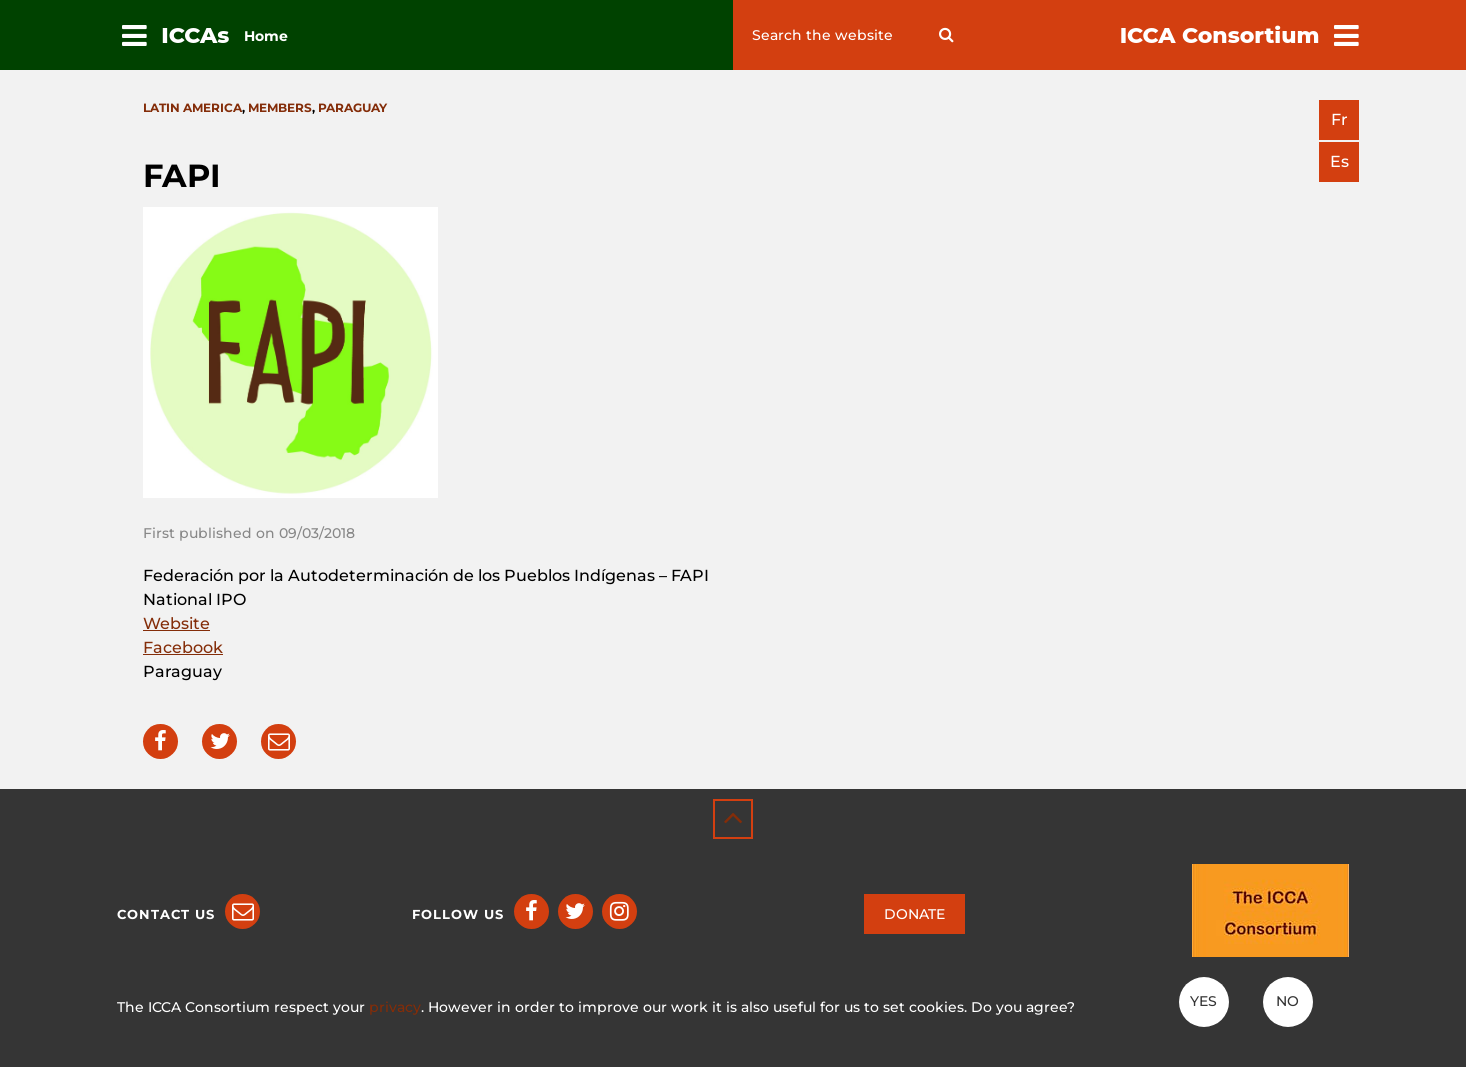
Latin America (192, 107)
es (1339, 161)
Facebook (183, 647)
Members (280, 107)
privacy (395, 1007)
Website (176, 623)
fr (1339, 119)
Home (266, 36)
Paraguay (352, 107)
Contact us (166, 914)
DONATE (914, 914)
